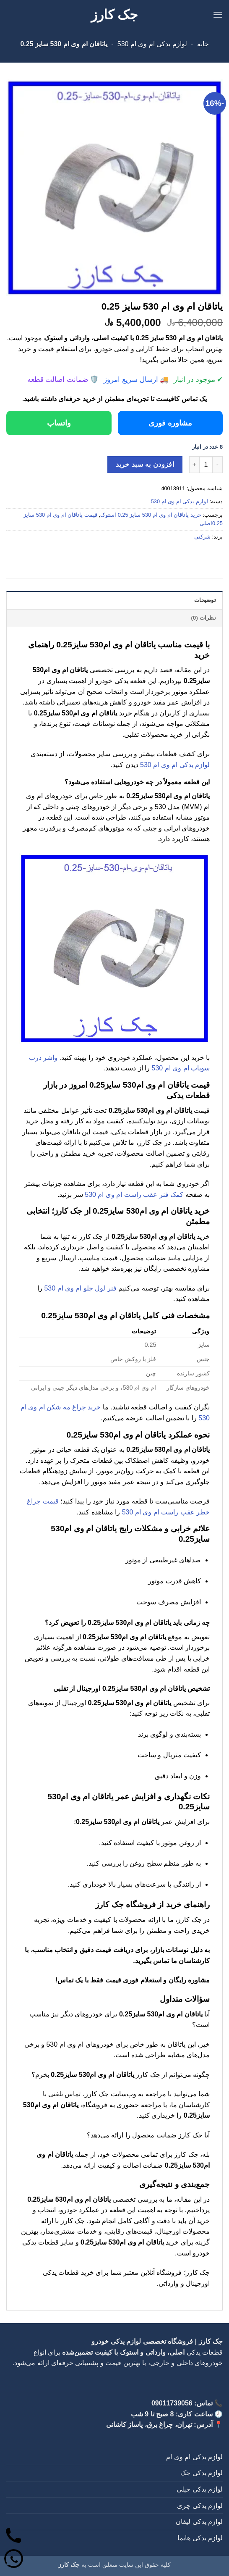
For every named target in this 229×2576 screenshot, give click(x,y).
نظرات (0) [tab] (203, 618)
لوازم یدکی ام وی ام (194, 2456)
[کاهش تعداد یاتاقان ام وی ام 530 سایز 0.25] (218, 464)
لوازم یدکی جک (201, 2472)
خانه (203, 43)
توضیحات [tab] (205, 600)
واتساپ (59, 423)
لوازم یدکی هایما (200, 2538)
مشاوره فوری (170, 423)
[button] (218, 14)
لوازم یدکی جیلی (200, 2489)
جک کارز (114, 14)
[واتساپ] (13, 2560)
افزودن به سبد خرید (145, 464)
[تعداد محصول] (206, 464)
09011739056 (172, 2403)
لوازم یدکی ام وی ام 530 (152, 43)
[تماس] (13, 2537)
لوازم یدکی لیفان (199, 2521)
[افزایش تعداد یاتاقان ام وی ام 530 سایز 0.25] (194, 464)
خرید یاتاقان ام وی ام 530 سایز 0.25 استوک (150, 515)
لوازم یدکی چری (200, 2505)
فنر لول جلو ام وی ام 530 (80, 1288)
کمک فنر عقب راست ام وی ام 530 (134, 1194)
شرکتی (202, 537)
